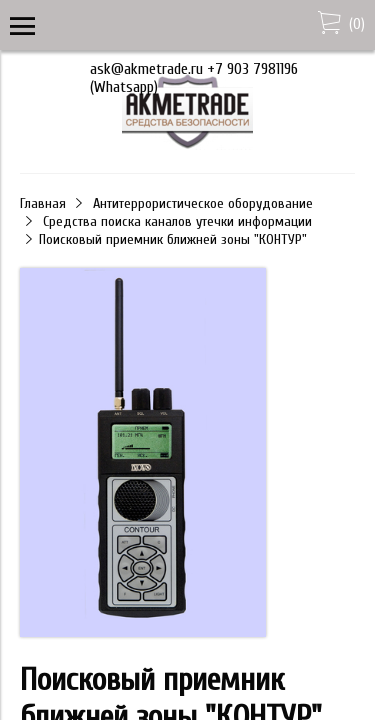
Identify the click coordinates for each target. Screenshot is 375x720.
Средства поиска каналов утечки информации (177, 221)
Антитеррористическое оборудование (203, 203)
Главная (43, 203)
